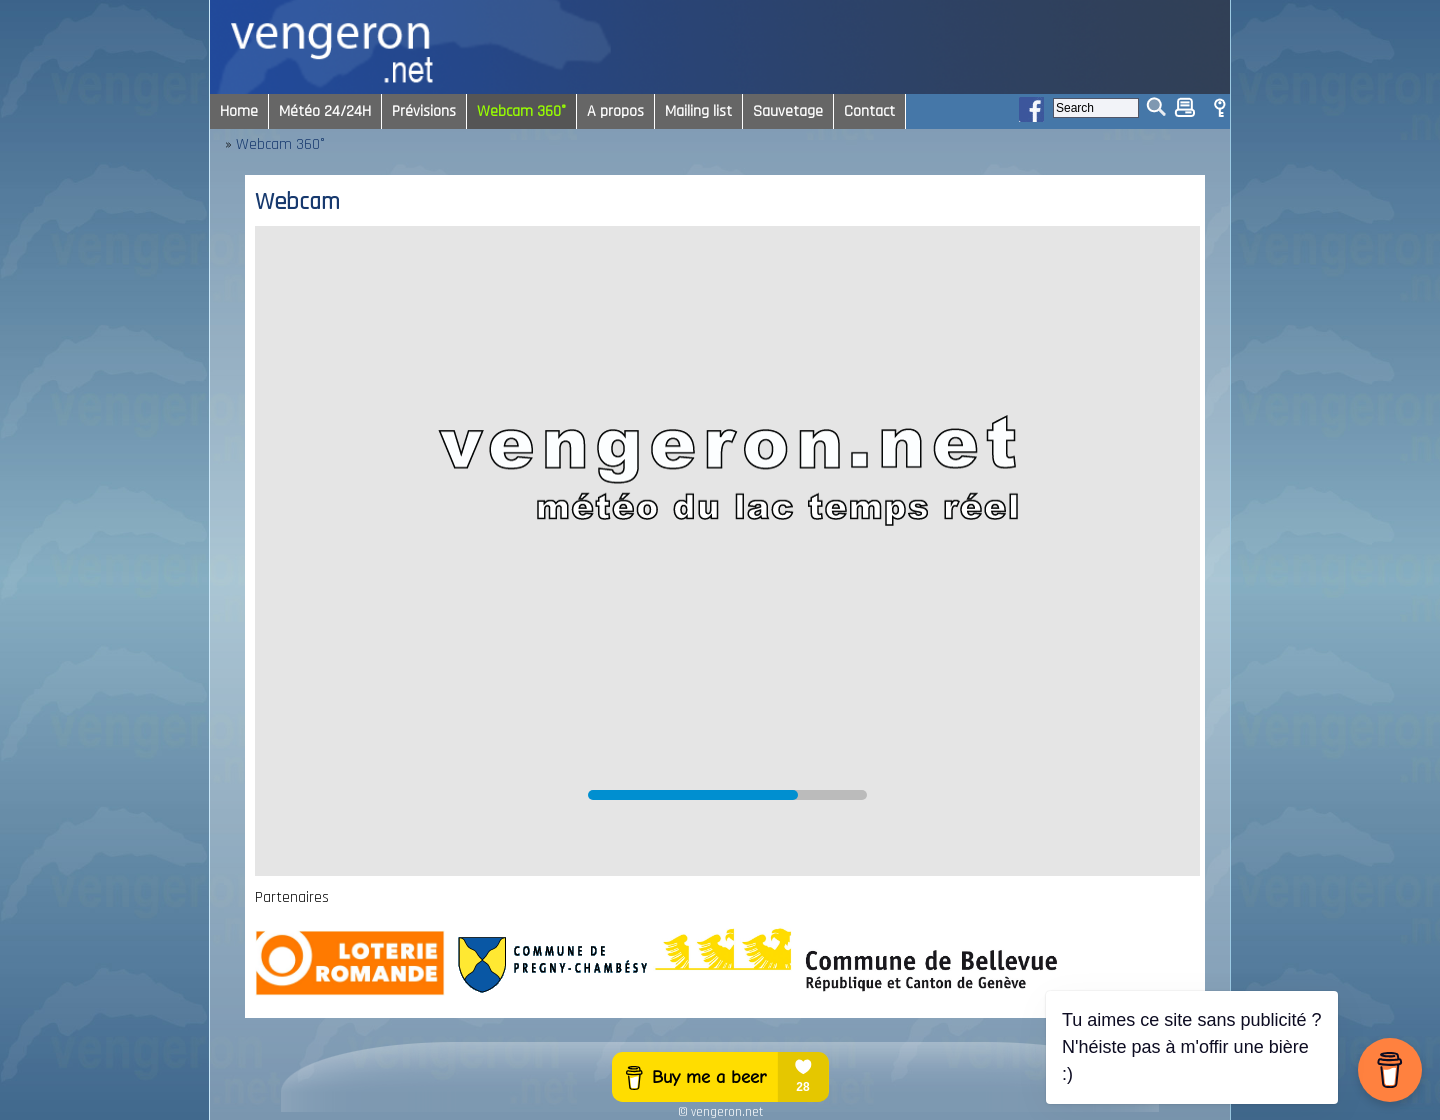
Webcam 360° (280, 144)
